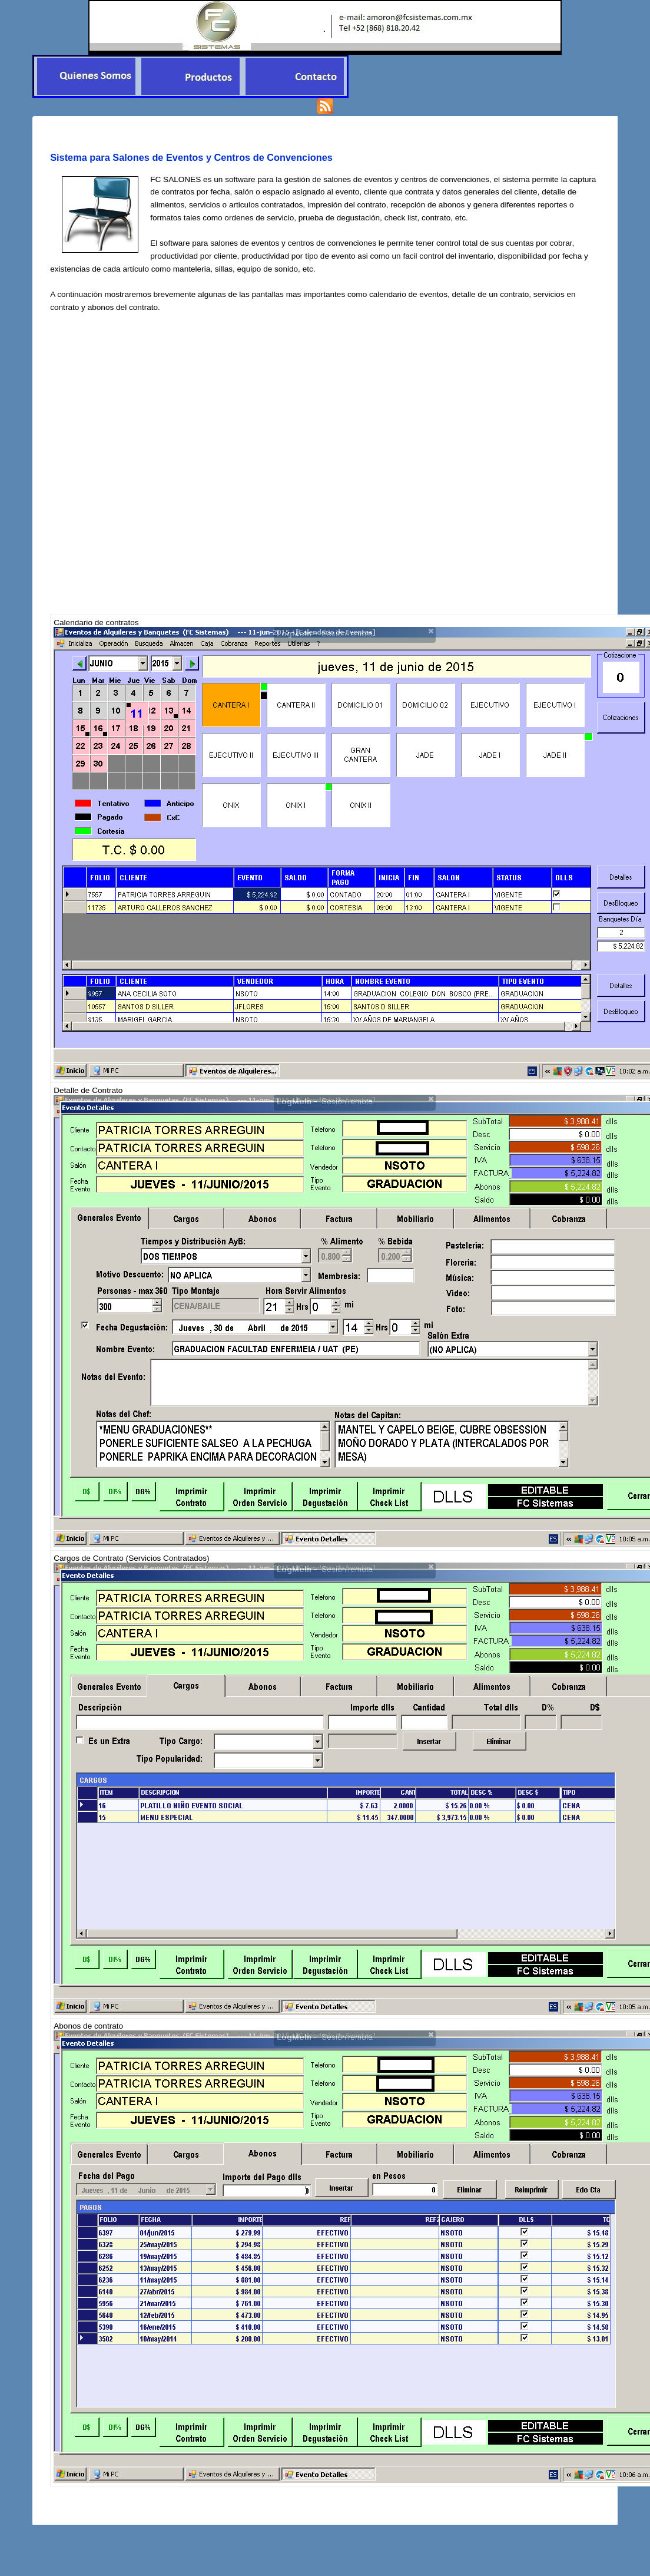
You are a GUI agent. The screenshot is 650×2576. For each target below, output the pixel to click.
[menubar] (190, 76)
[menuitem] (86, 76)
